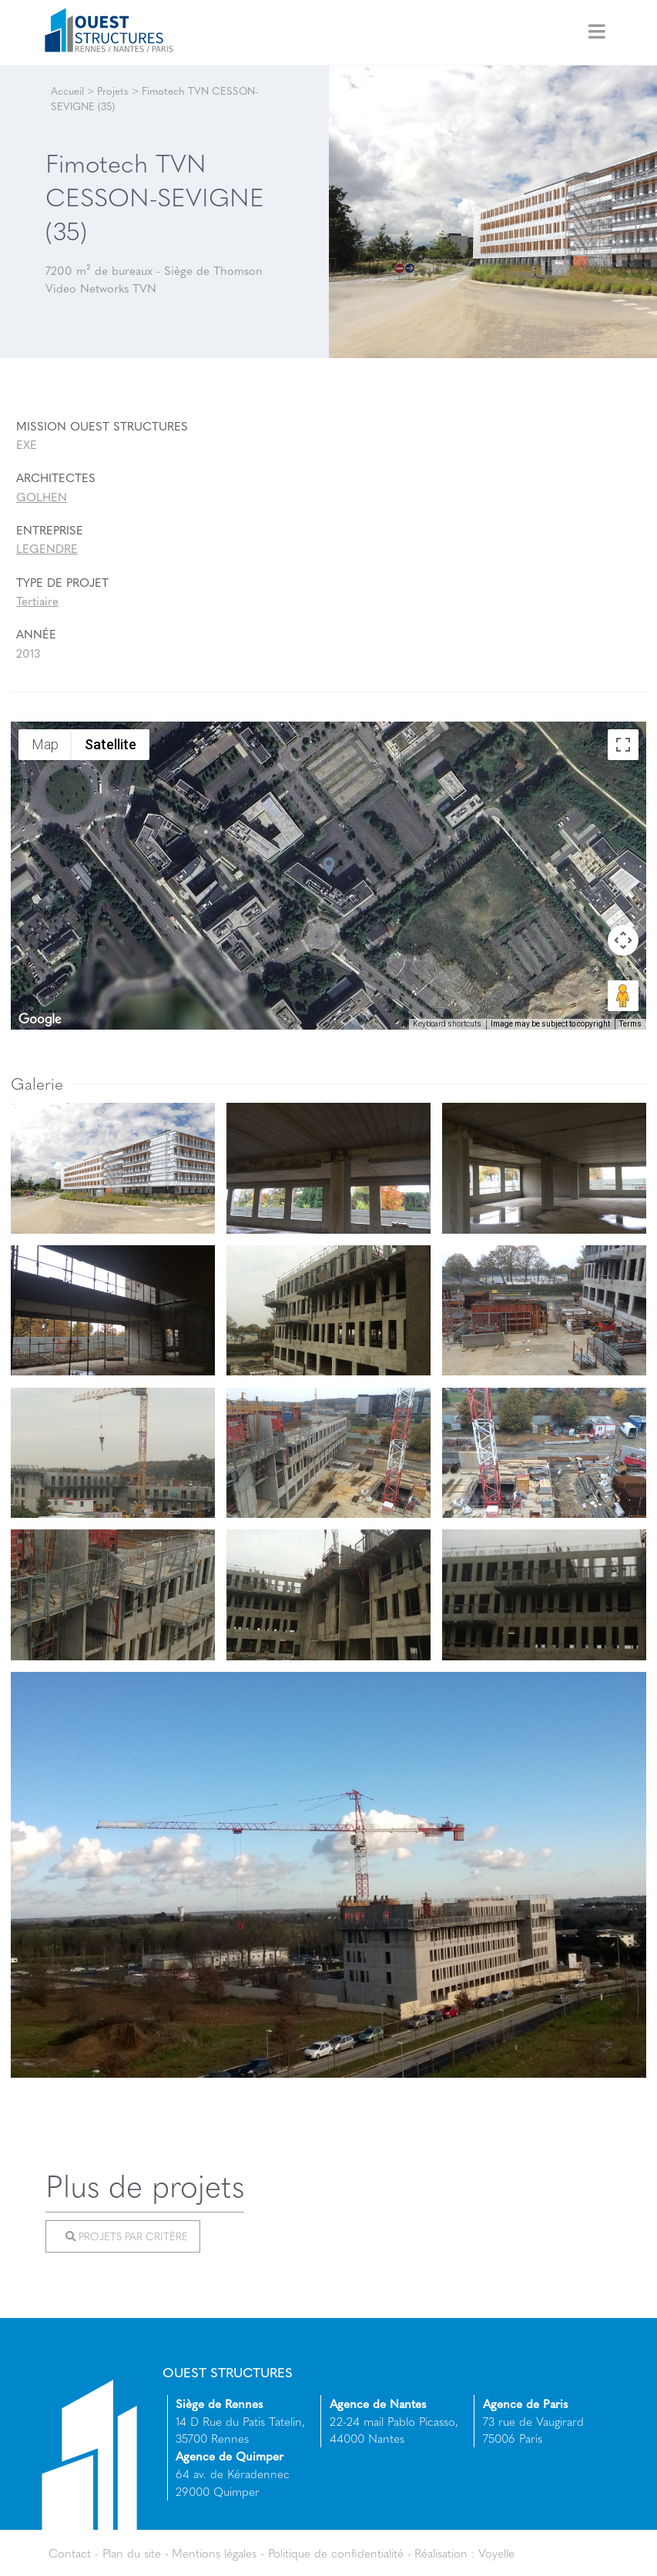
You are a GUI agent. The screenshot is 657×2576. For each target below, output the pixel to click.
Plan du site (131, 2552)
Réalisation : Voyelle (464, 2552)
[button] (329, 866)
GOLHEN (41, 496)
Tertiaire (37, 600)
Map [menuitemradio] (45, 744)
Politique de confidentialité (336, 2552)
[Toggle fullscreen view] (623, 744)
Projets (113, 90)
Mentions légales (214, 2552)
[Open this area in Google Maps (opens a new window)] (40, 1020)
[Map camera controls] (623, 940)
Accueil (67, 90)
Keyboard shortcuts (447, 1024)
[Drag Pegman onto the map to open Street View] (623, 995)
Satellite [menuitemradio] (110, 744)
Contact (70, 2552)
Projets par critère (126, 2236)
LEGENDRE (47, 548)
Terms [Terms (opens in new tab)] (630, 1024)
